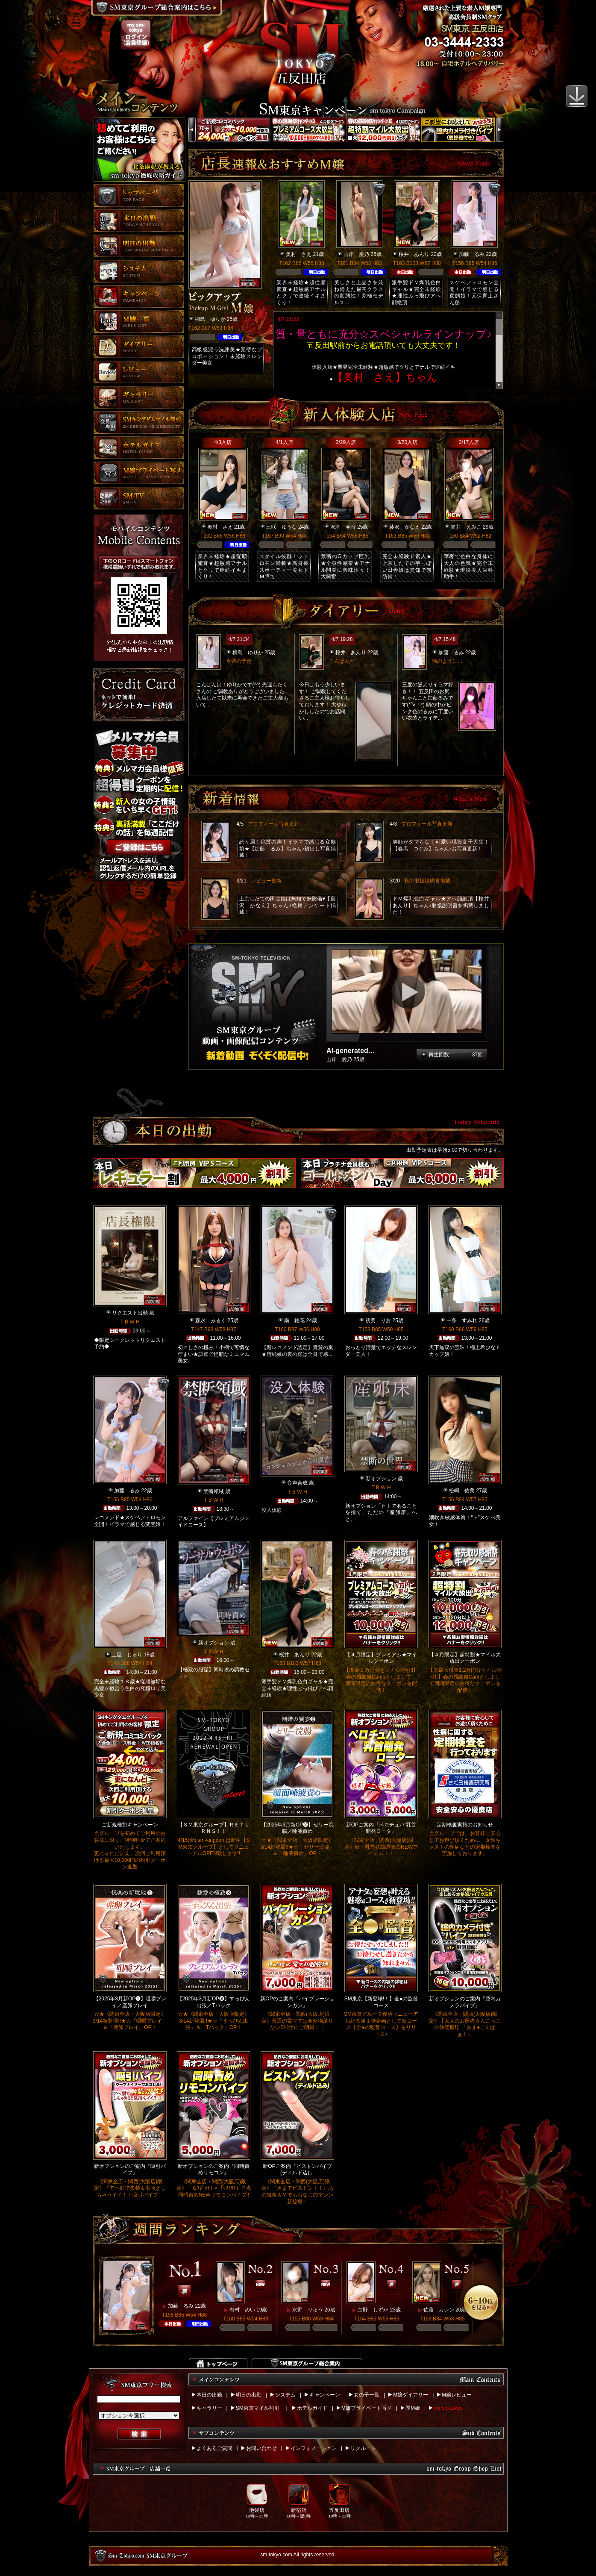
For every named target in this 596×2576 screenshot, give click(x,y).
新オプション (381, 1479)
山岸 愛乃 (356, 254)
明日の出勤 (248, 2395)
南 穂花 (294, 1320)
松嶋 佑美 (462, 1491)
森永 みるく (210, 1320)
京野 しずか (373, 2310)
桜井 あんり (414, 254)
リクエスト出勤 (130, 1313)
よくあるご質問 (214, 2448)
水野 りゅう (307, 2310)
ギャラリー (209, 2408)
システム (285, 2395)
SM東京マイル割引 (257, 2408)
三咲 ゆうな (281, 527)
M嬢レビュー (457, 2395)
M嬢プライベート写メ (366, 2408)
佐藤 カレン (438, 2310)
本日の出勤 (209, 2395)
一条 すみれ (461, 1320)
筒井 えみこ (466, 527)
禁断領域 (213, 1491)
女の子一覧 (366, 2395)
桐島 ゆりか (210, 319)
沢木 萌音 (343, 527)
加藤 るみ (471, 254)
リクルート (363, 2448)
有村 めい (242, 2310)
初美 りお (378, 1320)
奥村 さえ (298, 254)
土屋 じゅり (127, 1655)
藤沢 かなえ (404, 527)
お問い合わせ (261, 2448)
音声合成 (297, 1483)
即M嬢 (412, 2408)
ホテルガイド (312, 2408)
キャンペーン (324, 2395)
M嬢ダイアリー (410, 2395)
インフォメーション (314, 2448)
